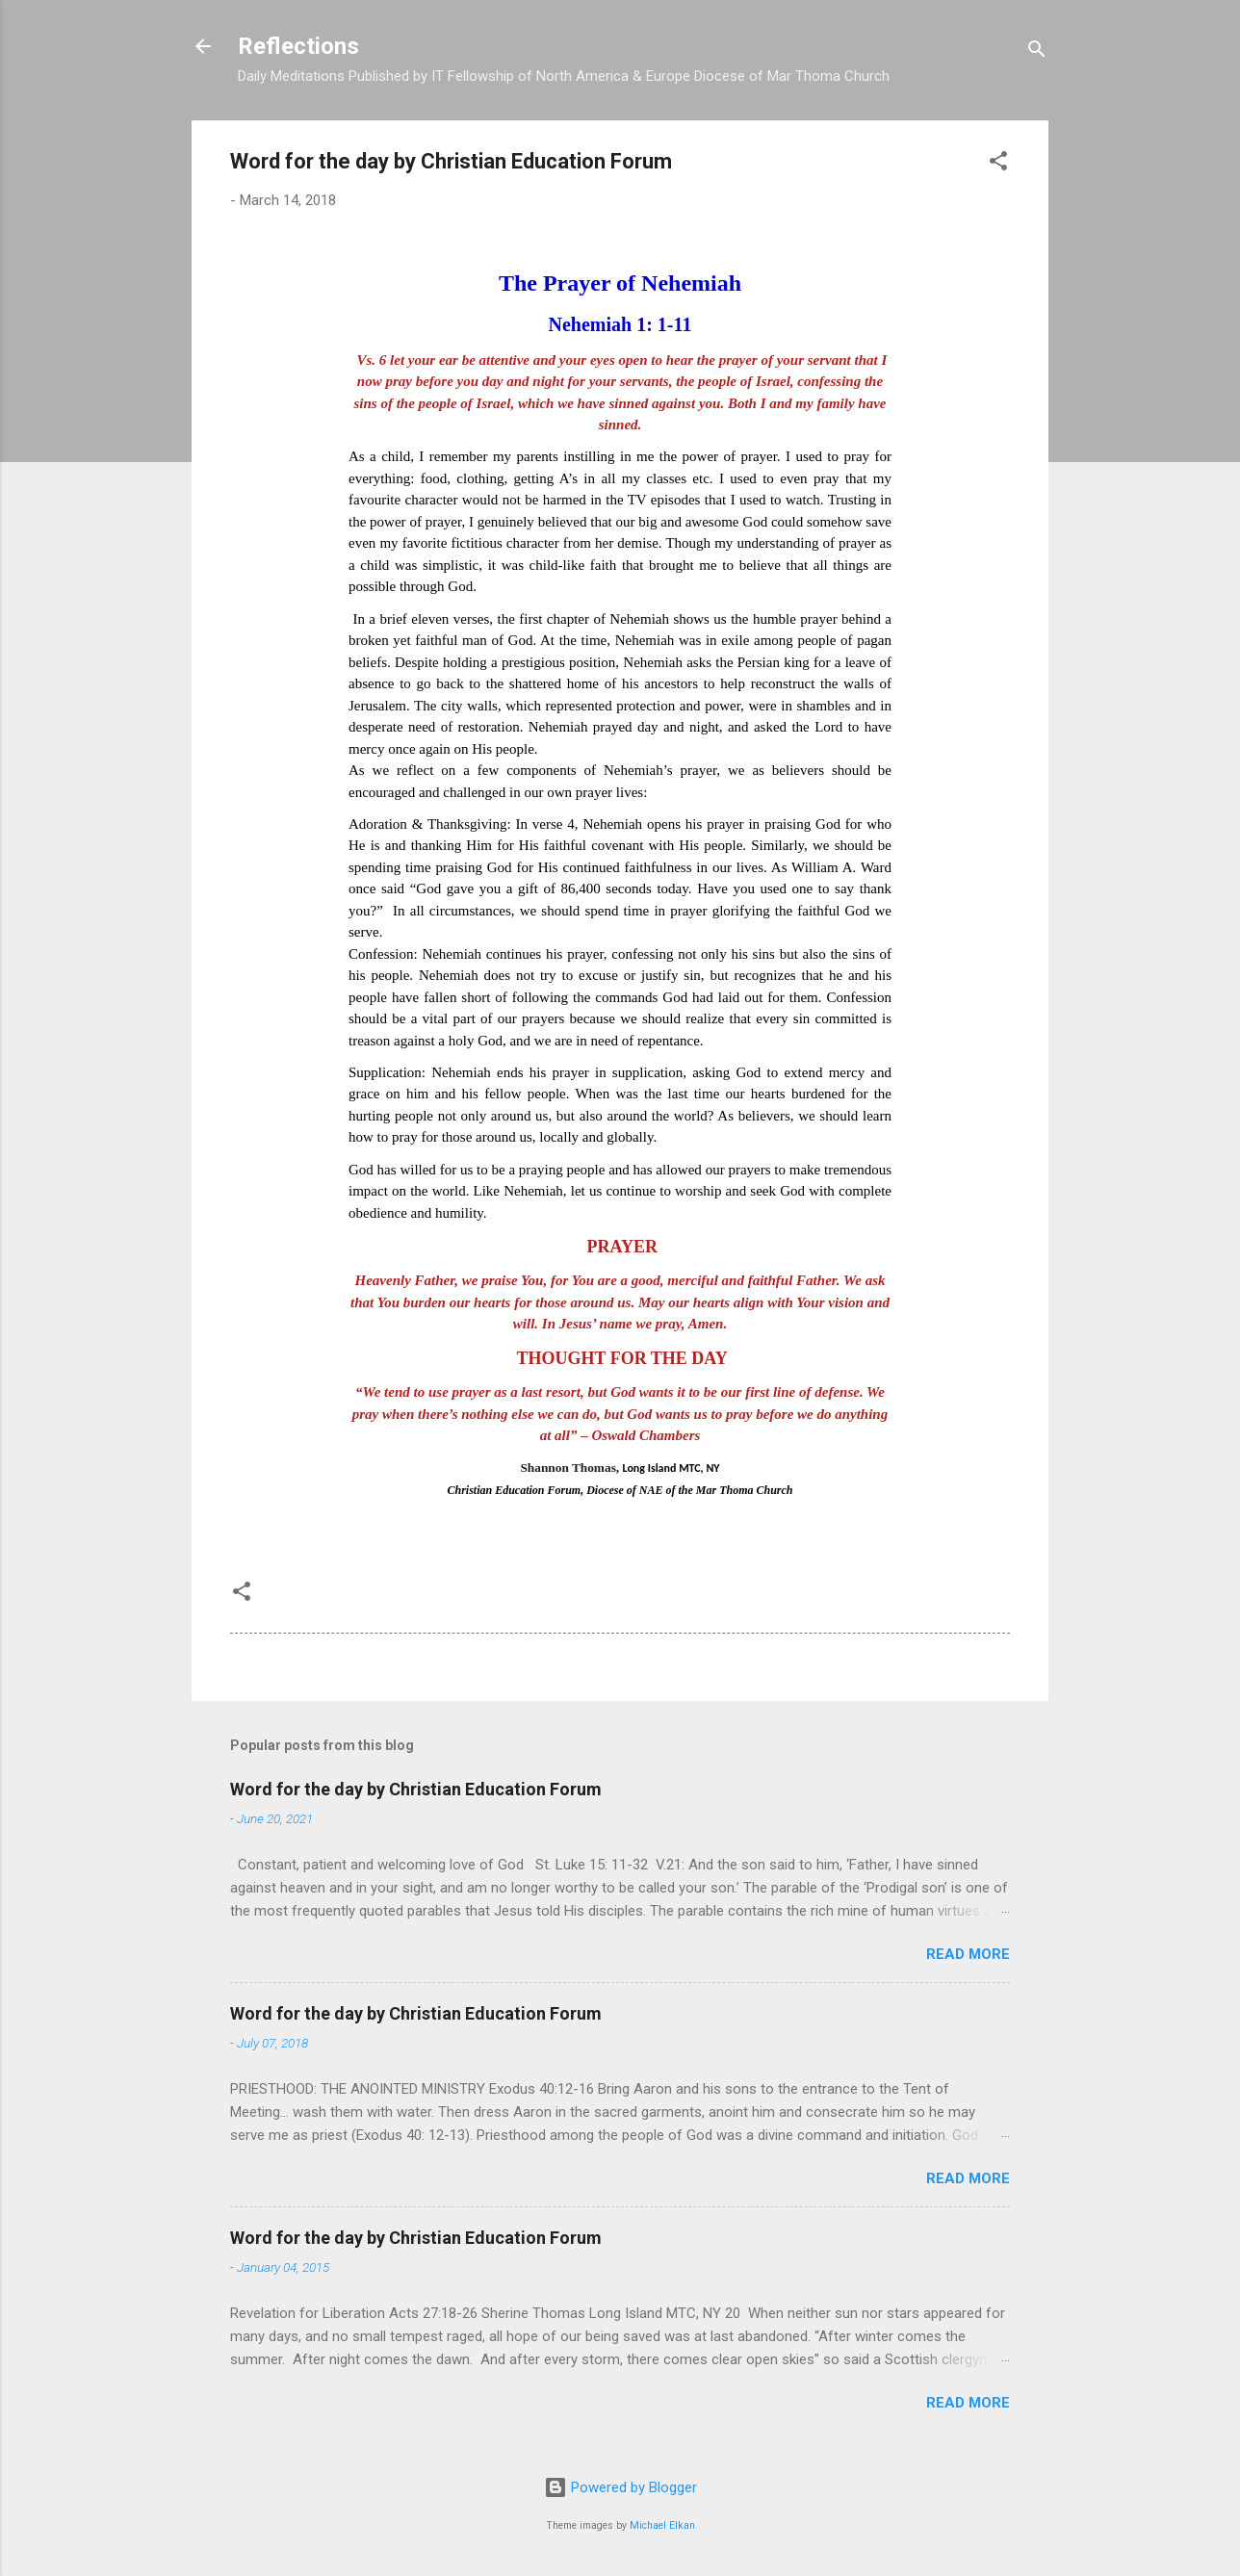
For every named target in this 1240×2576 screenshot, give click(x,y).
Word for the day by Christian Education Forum (416, 1789)
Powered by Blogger (620, 2487)
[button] (998, 164)
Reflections (298, 46)
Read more (968, 1954)
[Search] (1036, 52)
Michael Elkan (662, 2525)
